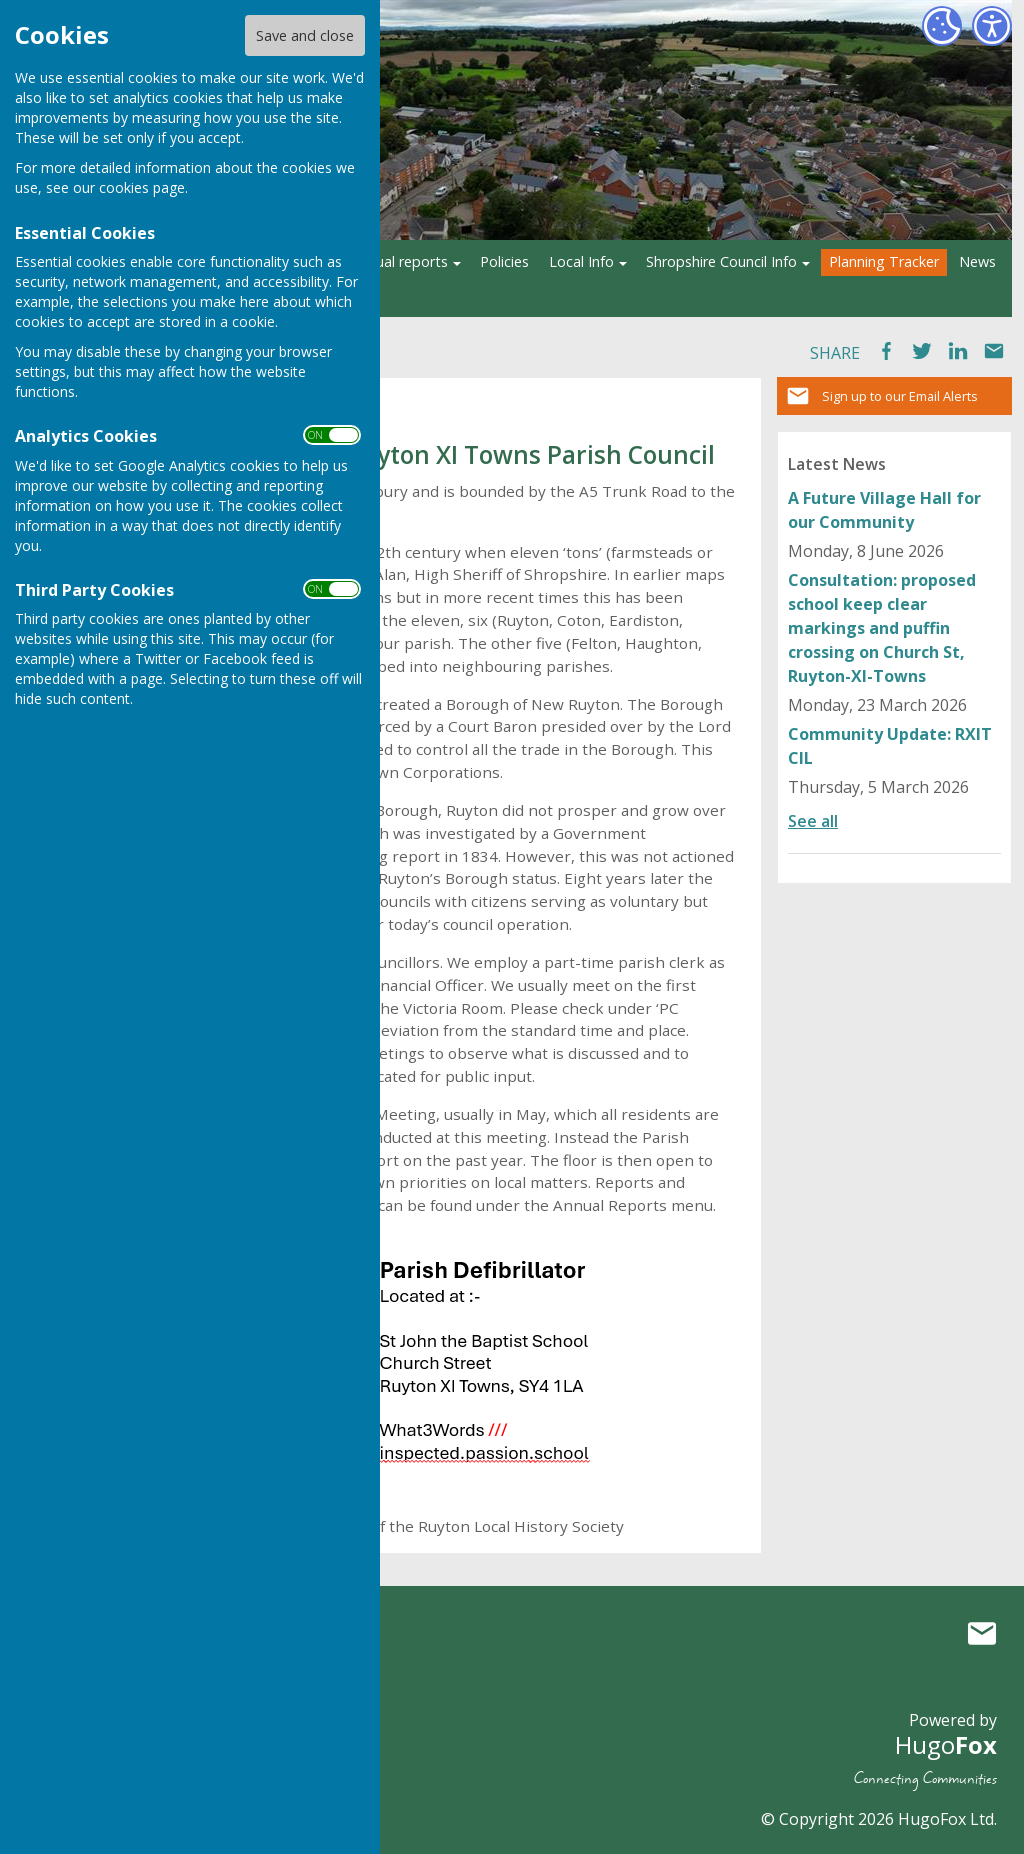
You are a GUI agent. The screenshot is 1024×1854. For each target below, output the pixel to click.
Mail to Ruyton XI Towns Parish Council (982, 1633)
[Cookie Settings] (942, 26)
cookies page (142, 187)
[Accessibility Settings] (992, 26)
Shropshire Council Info (721, 261)
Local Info (581, 261)
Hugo (946, 1744)
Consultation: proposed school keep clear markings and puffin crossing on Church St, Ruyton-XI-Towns (882, 628)
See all (813, 821)
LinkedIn (958, 351)
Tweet (922, 351)
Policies (504, 261)
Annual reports (399, 261)
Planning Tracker (884, 261)
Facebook (886, 351)
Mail (994, 351)
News (977, 261)
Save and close (305, 35)
